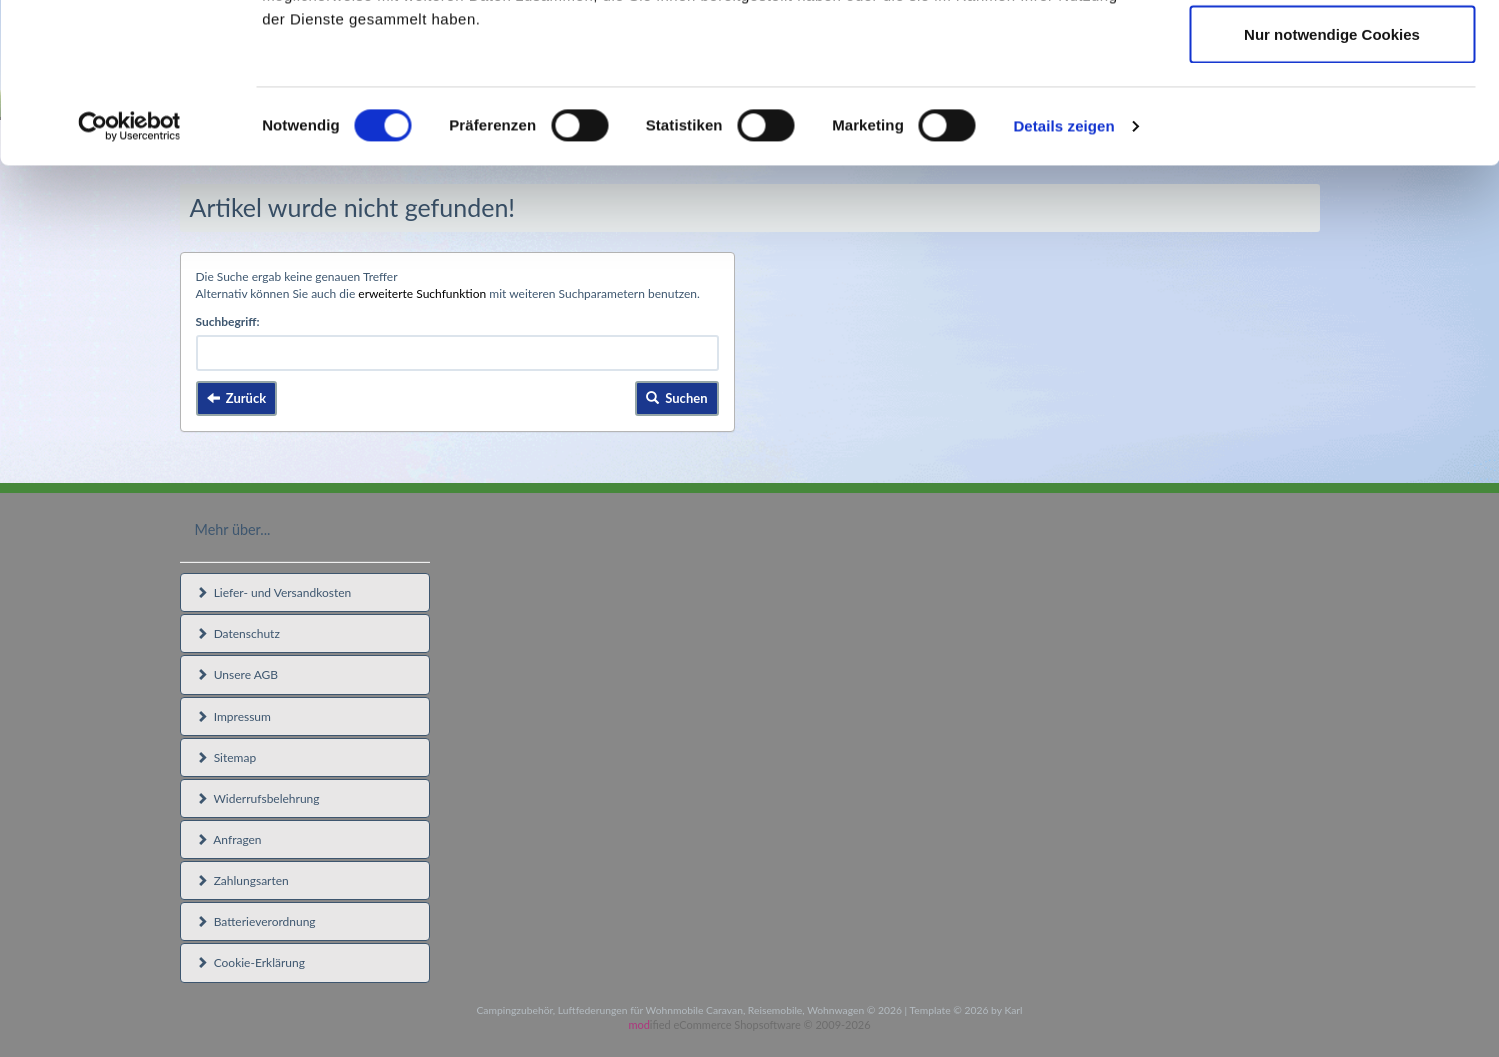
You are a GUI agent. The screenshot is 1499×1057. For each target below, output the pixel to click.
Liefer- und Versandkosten (274, 592)
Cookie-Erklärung (250, 962)
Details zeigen (1063, 275)
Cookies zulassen (1332, 52)
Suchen (677, 398)
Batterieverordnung (256, 921)
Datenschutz (238, 633)
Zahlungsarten (242, 880)
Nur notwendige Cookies (1332, 183)
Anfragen (229, 839)
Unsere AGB (237, 674)
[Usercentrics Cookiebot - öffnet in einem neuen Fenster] (129, 276)
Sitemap (226, 757)
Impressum (233, 716)
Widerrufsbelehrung (258, 798)
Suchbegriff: (228, 321)
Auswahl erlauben (1332, 118)
